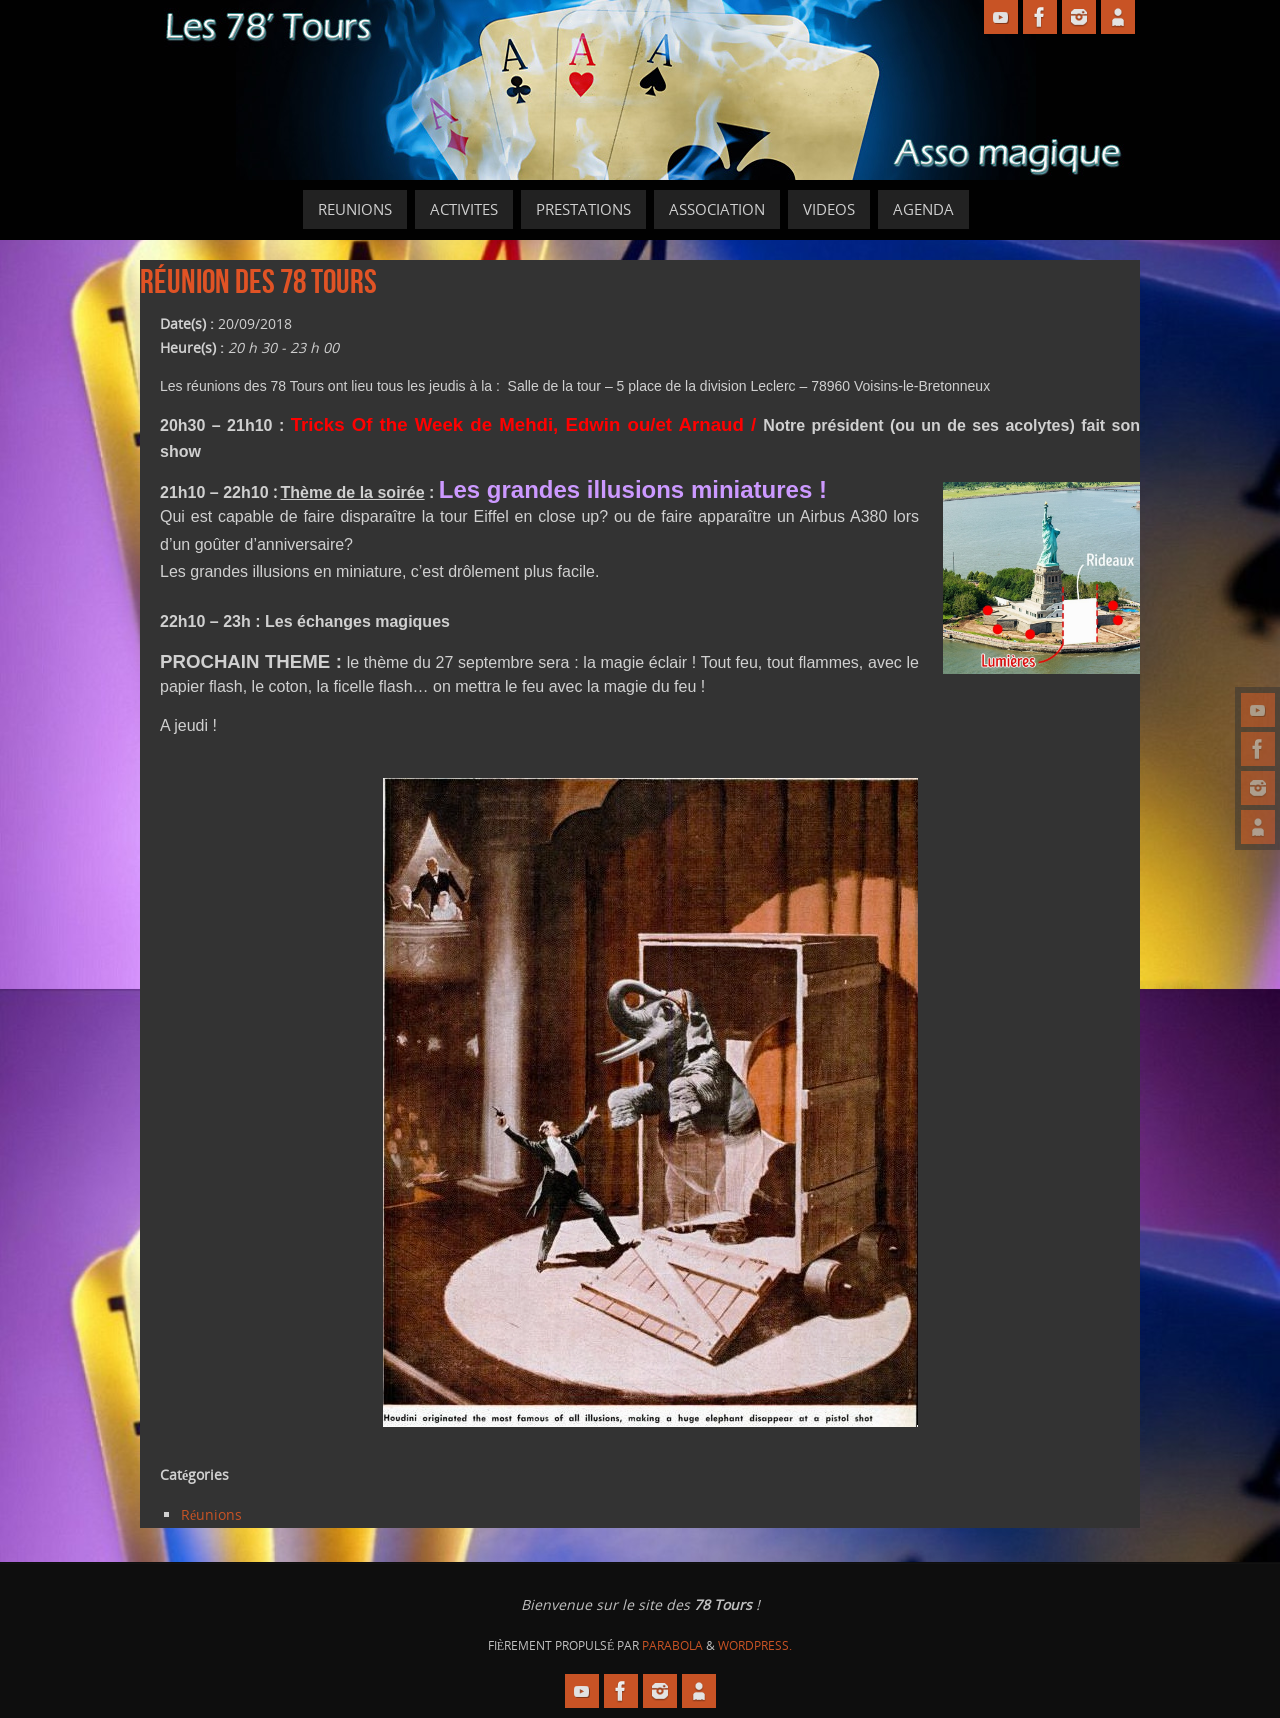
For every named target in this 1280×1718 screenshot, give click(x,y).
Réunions (211, 1514)
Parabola (672, 1645)
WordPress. (755, 1645)
